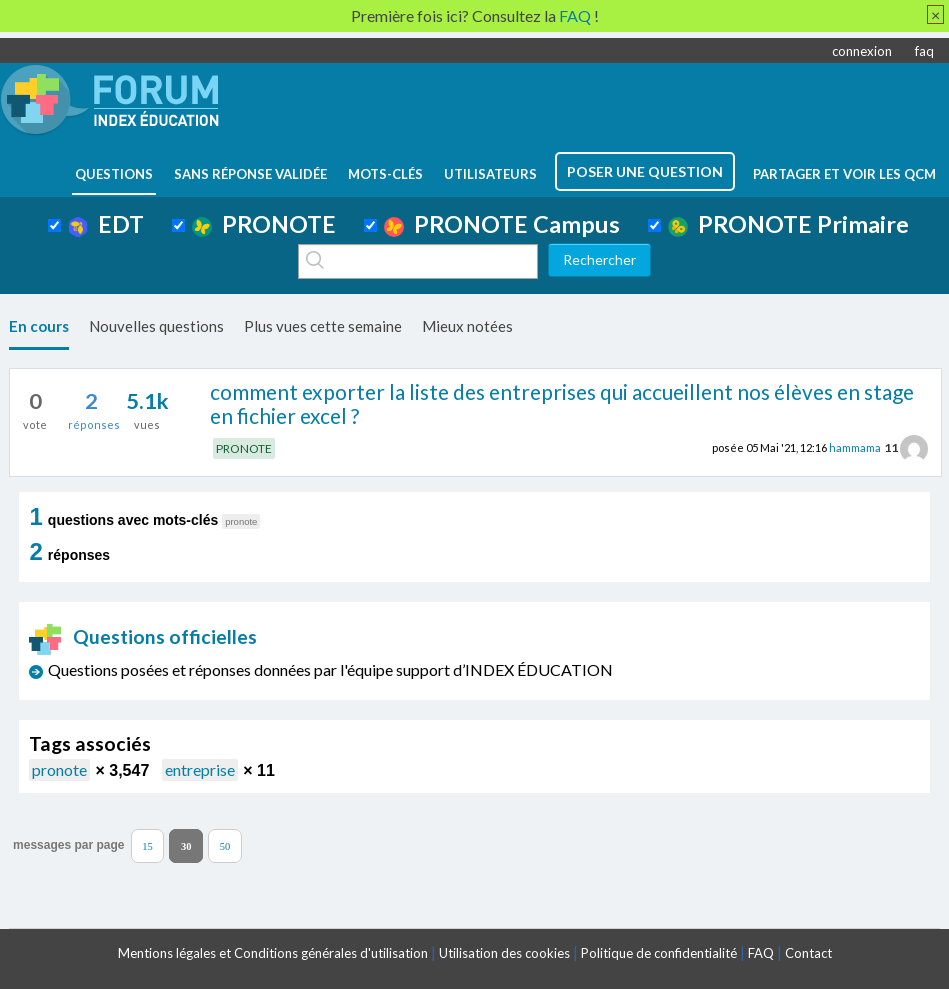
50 (225, 845)
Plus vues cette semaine (323, 326)
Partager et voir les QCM (844, 174)
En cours (39, 326)
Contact (808, 953)
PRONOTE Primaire (788, 224)
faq (924, 51)
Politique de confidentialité (659, 953)
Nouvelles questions (156, 326)
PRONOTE (264, 224)
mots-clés (385, 174)
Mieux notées (467, 326)
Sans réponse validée (250, 174)
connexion (862, 51)
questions (114, 174)
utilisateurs (490, 174)
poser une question (645, 171)
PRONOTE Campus (502, 224)
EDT (106, 224)
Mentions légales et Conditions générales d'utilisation (273, 953)
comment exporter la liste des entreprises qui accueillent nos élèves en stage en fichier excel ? (562, 404)
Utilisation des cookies (504, 953)
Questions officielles (143, 636)
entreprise (200, 769)
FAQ (761, 953)
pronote (59, 769)
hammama (855, 447)
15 (147, 845)
